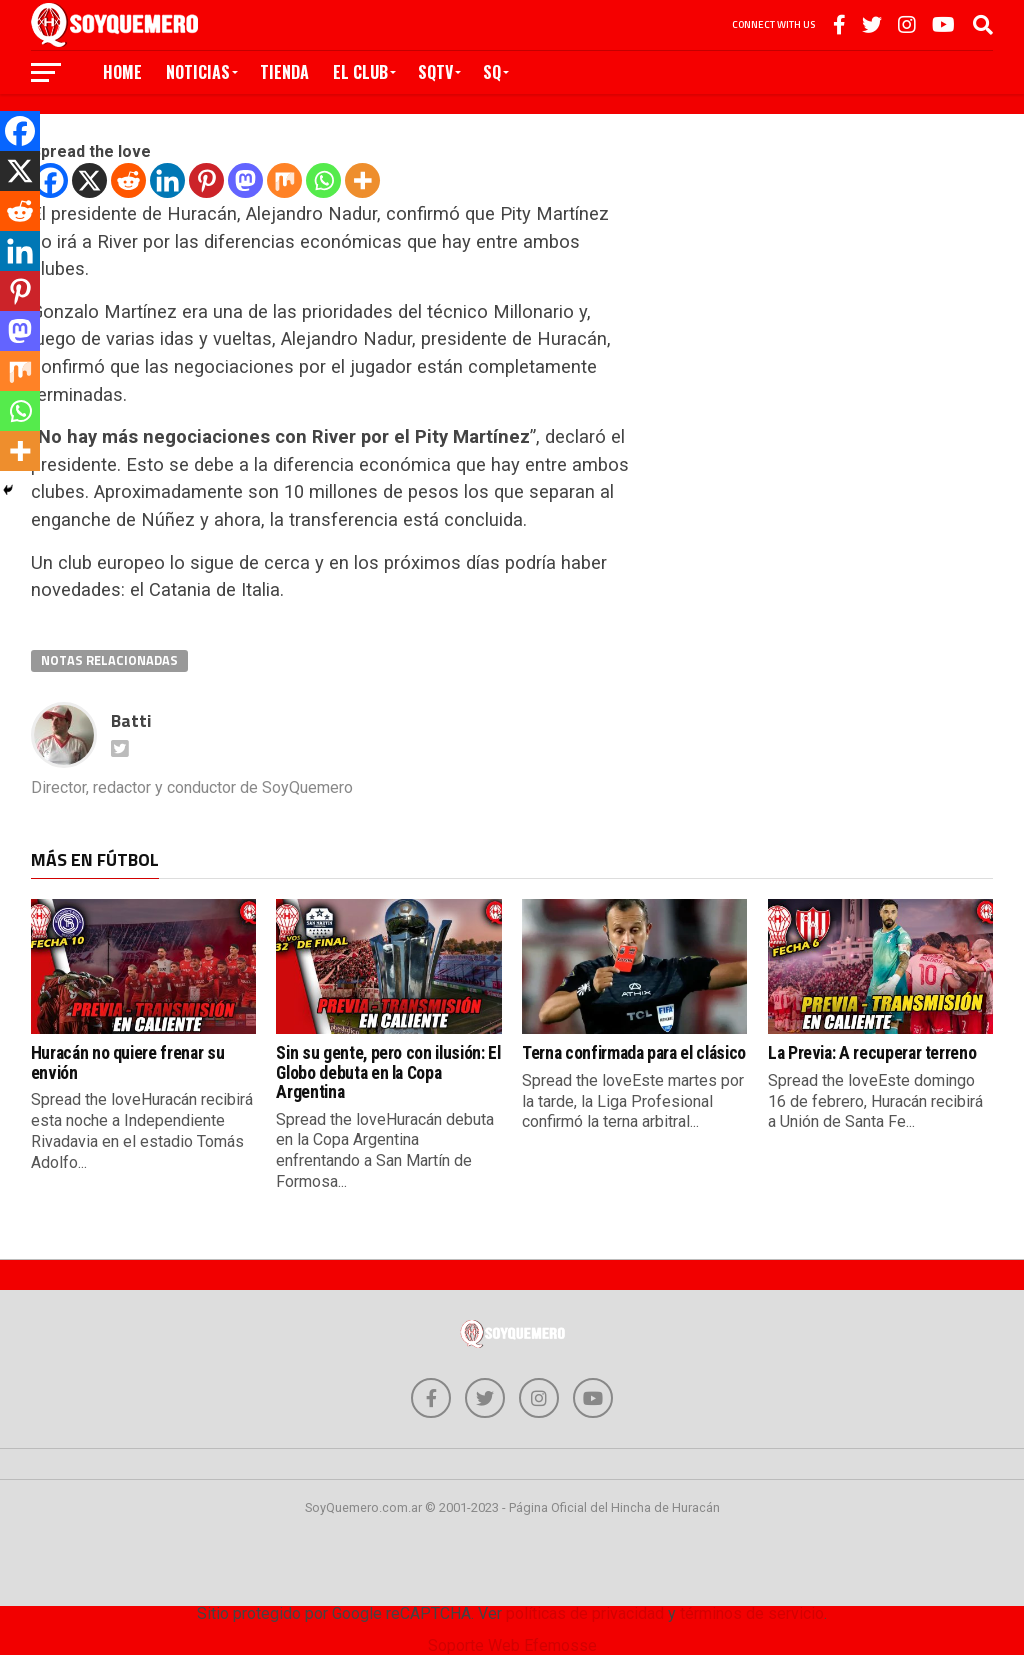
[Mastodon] (245, 180)
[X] (89, 180)
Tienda (284, 72)
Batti (131, 720)
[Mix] (284, 180)
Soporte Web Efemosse (512, 1645)
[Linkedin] (167, 180)
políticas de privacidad (585, 1613)
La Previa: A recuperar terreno (872, 1053)
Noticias (198, 72)
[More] (362, 180)
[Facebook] (20, 131)
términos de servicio (752, 1613)
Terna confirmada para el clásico (634, 1053)
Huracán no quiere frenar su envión (128, 1062)
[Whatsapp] (323, 180)
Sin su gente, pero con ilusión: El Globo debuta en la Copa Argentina (388, 1072)
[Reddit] (128, 180)
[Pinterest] (206, 180)
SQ (492, 72)
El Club (360, 72)
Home (122, 72)
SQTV (435, 72)
